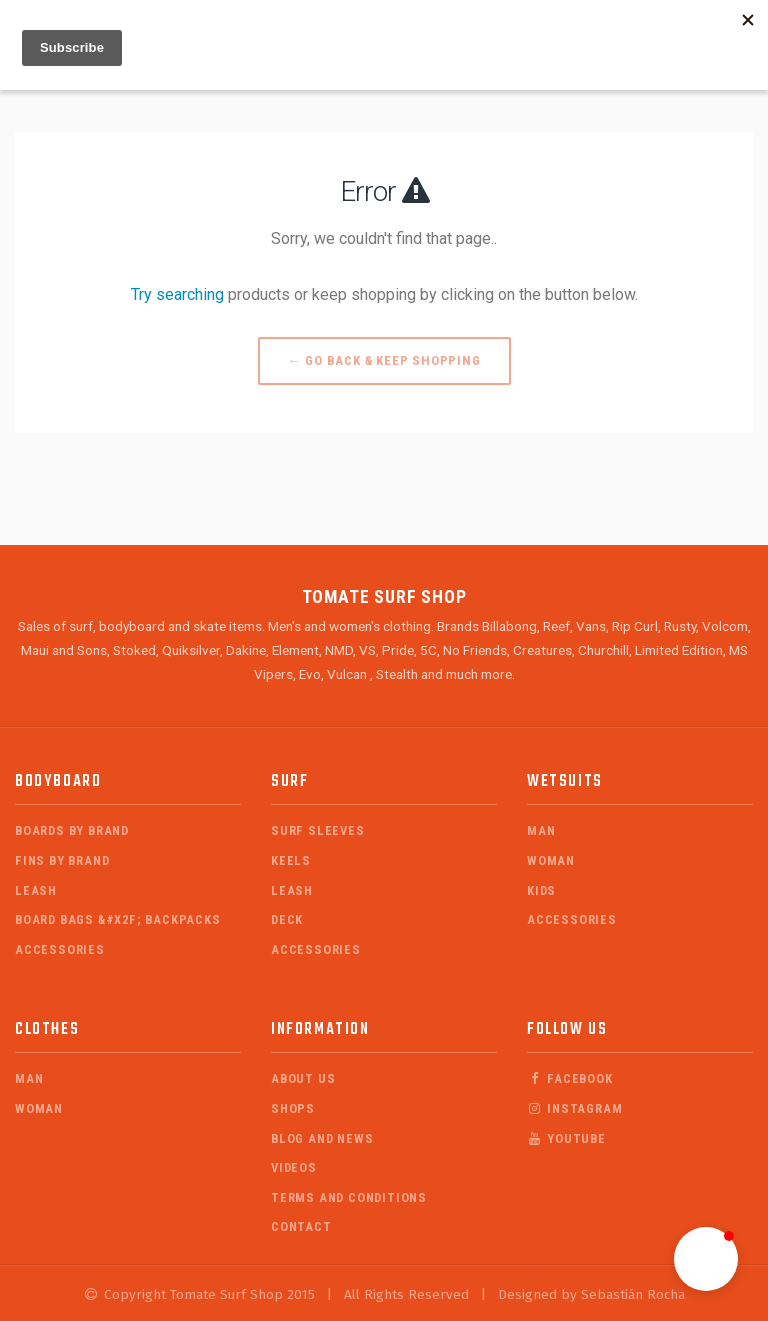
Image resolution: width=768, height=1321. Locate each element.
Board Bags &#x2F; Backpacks (118, 919)
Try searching (177, 294)
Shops (293, 1108)
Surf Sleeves (318, 830)
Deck (287, 919)
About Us (303, 1078)
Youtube (566, 1138)
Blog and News (322, 1138)
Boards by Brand (72, 830)
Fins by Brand (62, 860)
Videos (294, 1167)
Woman (551, 860)
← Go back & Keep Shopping (384, 360)
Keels (291, 860)
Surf (289, 781)
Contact (301, 1226)
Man (541, 830)
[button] (706, 1259)
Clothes (47, 1029)
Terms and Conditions (349, 1197)
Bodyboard (58, 781)
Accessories (60, 949)
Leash (36, 890)
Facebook (570, 1078)
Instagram (574, 1108)
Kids (541, 890)
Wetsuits (565, 781)
